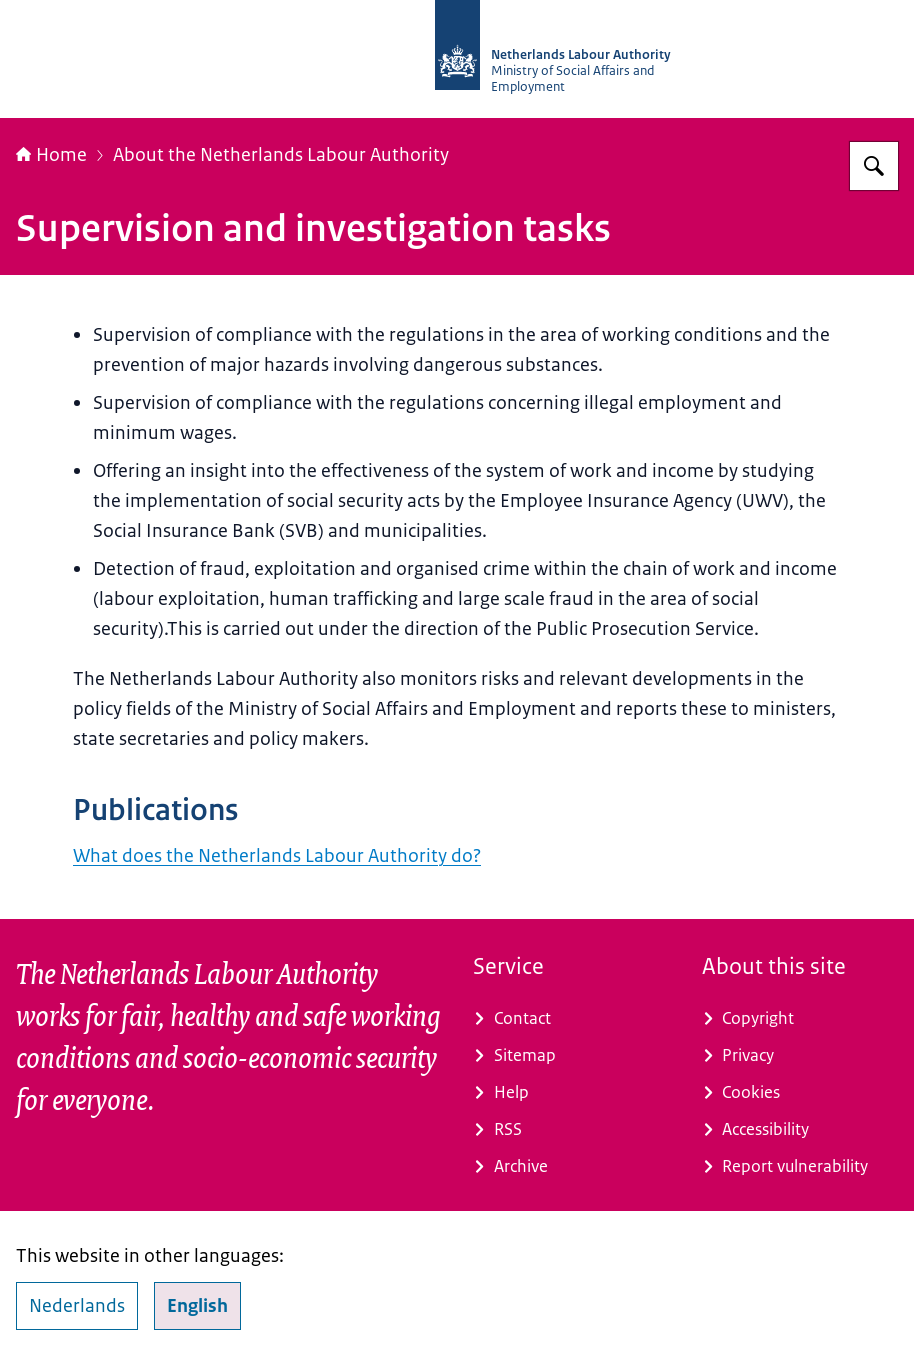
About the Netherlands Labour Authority (281, 155)
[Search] (874, 166)
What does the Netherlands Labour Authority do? (277, 856)
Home (51, 155)
